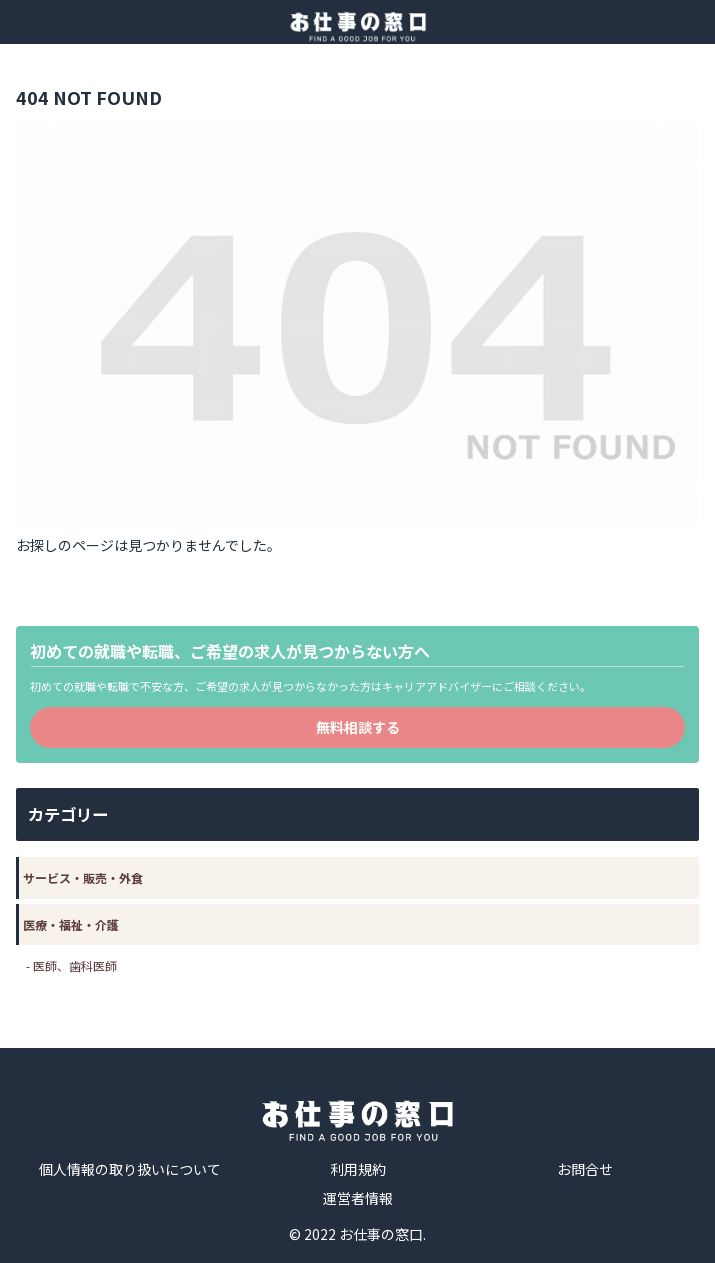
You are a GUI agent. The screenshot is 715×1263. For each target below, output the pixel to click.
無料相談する (358, 727)
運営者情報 (358, 1198)
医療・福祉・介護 (71, 924)
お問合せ (585, 1169)
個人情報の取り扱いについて (130, 1169)
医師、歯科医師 (75, 965)
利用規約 (358, 1169)
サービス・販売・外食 (83, 877)
